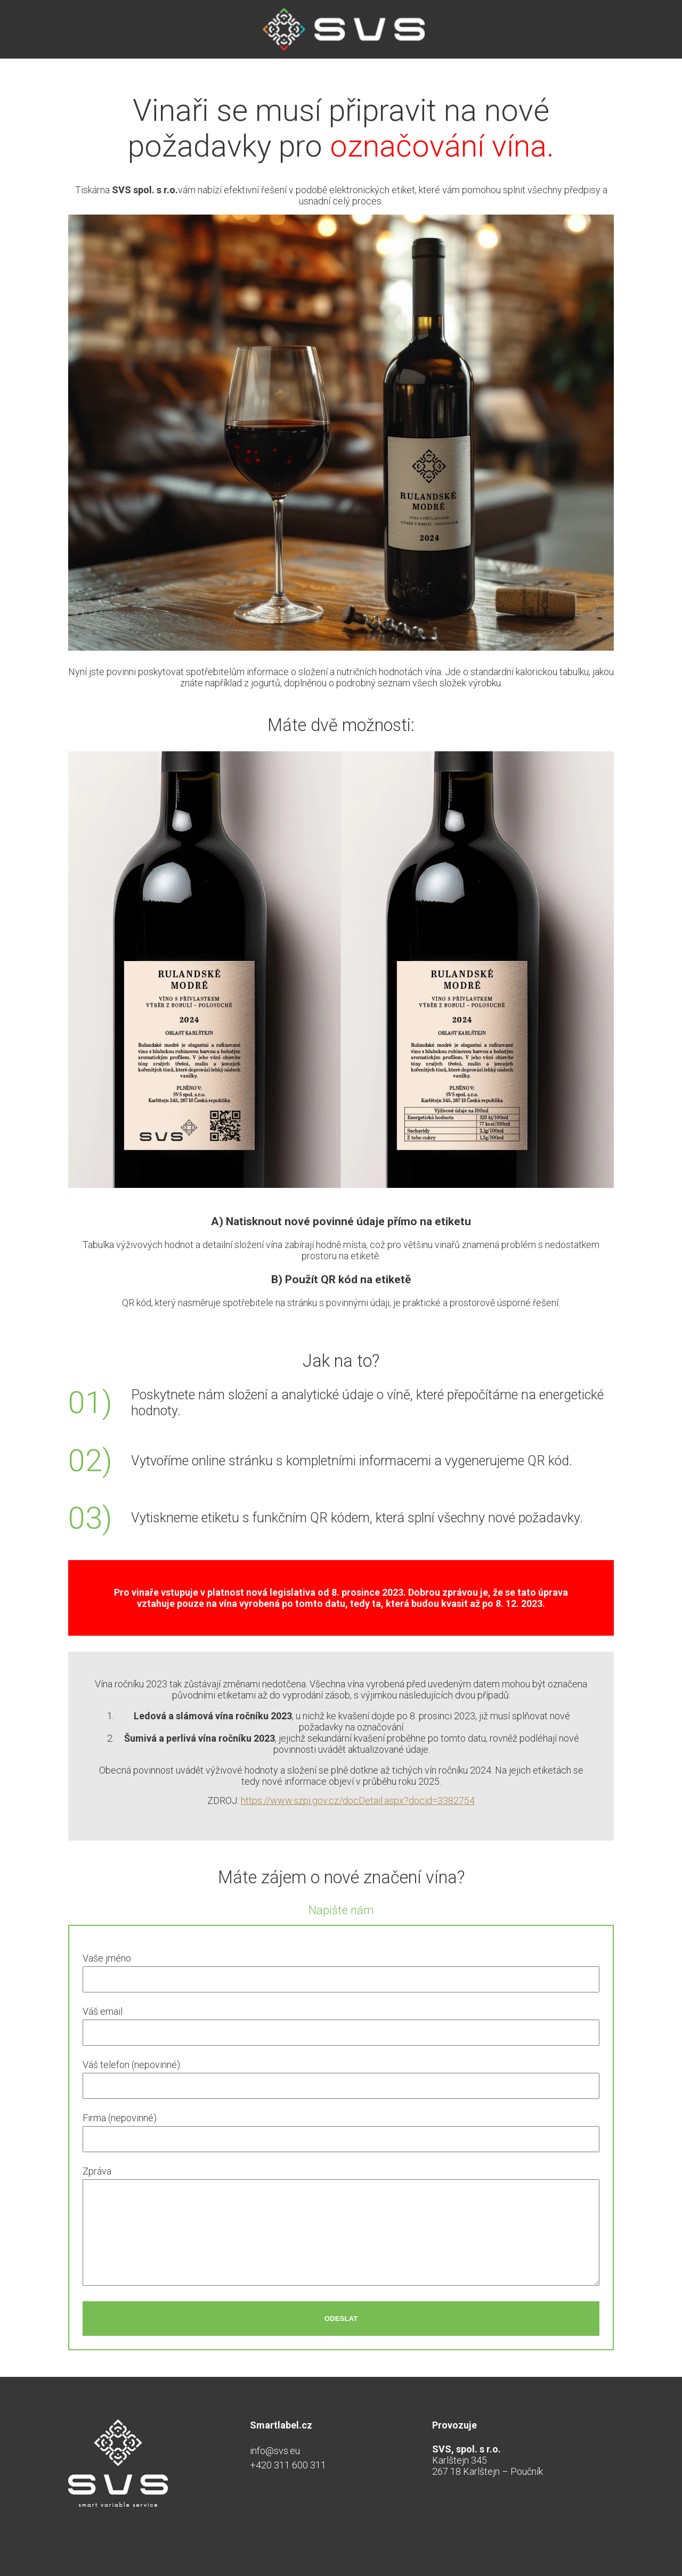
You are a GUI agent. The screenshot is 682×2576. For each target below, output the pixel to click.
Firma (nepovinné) (120, 2117)
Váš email (103, 2011)
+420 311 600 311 (288, 2465)
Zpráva (97, 2171)
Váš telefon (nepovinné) (131, 2064)
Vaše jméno (107, 1958)
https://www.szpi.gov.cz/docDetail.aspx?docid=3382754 (358, 1800)
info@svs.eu (275, 2450)
